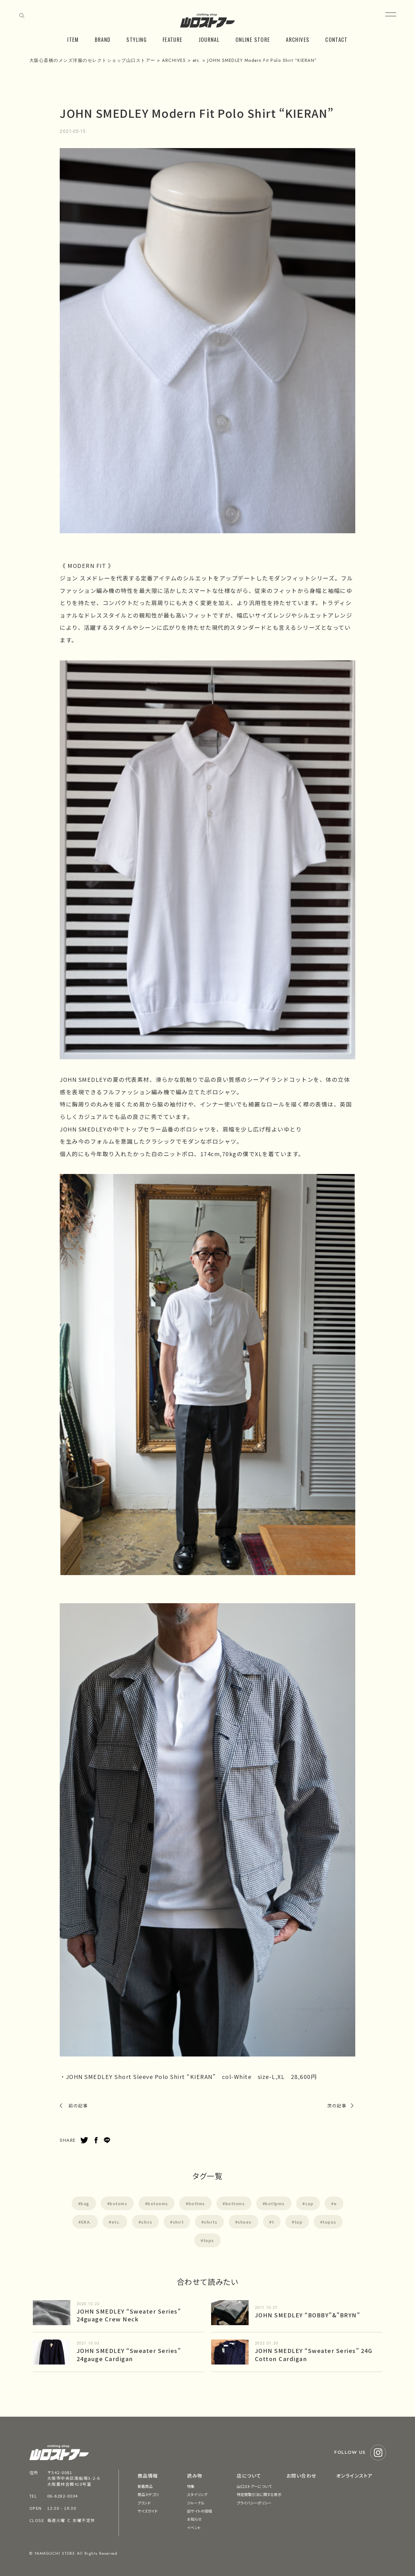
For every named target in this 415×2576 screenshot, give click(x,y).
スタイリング (197, 2494)
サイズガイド (148, 2511)
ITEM (72, 39)
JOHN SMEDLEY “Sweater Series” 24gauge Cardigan (129, 2354)
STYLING (136, 39)
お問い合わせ (301, 2475)
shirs (147, 2222)
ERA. (86, 2222)
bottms (197, 2203)
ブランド (144, 2502)
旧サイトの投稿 (199, 2511)
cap (309, 2203)
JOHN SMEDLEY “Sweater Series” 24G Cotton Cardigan (313, 2354)
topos (330, 2222)
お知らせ (194, 2519)
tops (209, 2240)
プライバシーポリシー (254, 2502)
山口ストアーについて (254, 2486)
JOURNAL (209, 39)
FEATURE (173, 39)
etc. (116, 2222)
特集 (191, 2486)
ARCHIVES (297, 39)
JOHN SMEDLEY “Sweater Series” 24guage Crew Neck (129, 2315)
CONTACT (336, 39)
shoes (245, 2222)
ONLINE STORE (252, 39)
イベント (193, 2527)
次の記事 (337, 2105)
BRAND (103, 39)
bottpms (275, 2203)
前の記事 (78, 2105)
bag (85, 2203)
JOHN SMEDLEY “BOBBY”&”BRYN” (307, 2315)
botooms (158, 2203)
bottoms (235, 2203)
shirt (178, 2222)
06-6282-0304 (62, 2496)
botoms (118, 2203)
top (299, 2222)
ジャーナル (196, 2502)
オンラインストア (354, 2475)
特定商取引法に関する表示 (259, 2494)
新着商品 (145, 2486)
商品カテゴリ (148, 2494)
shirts (210, 2222)
